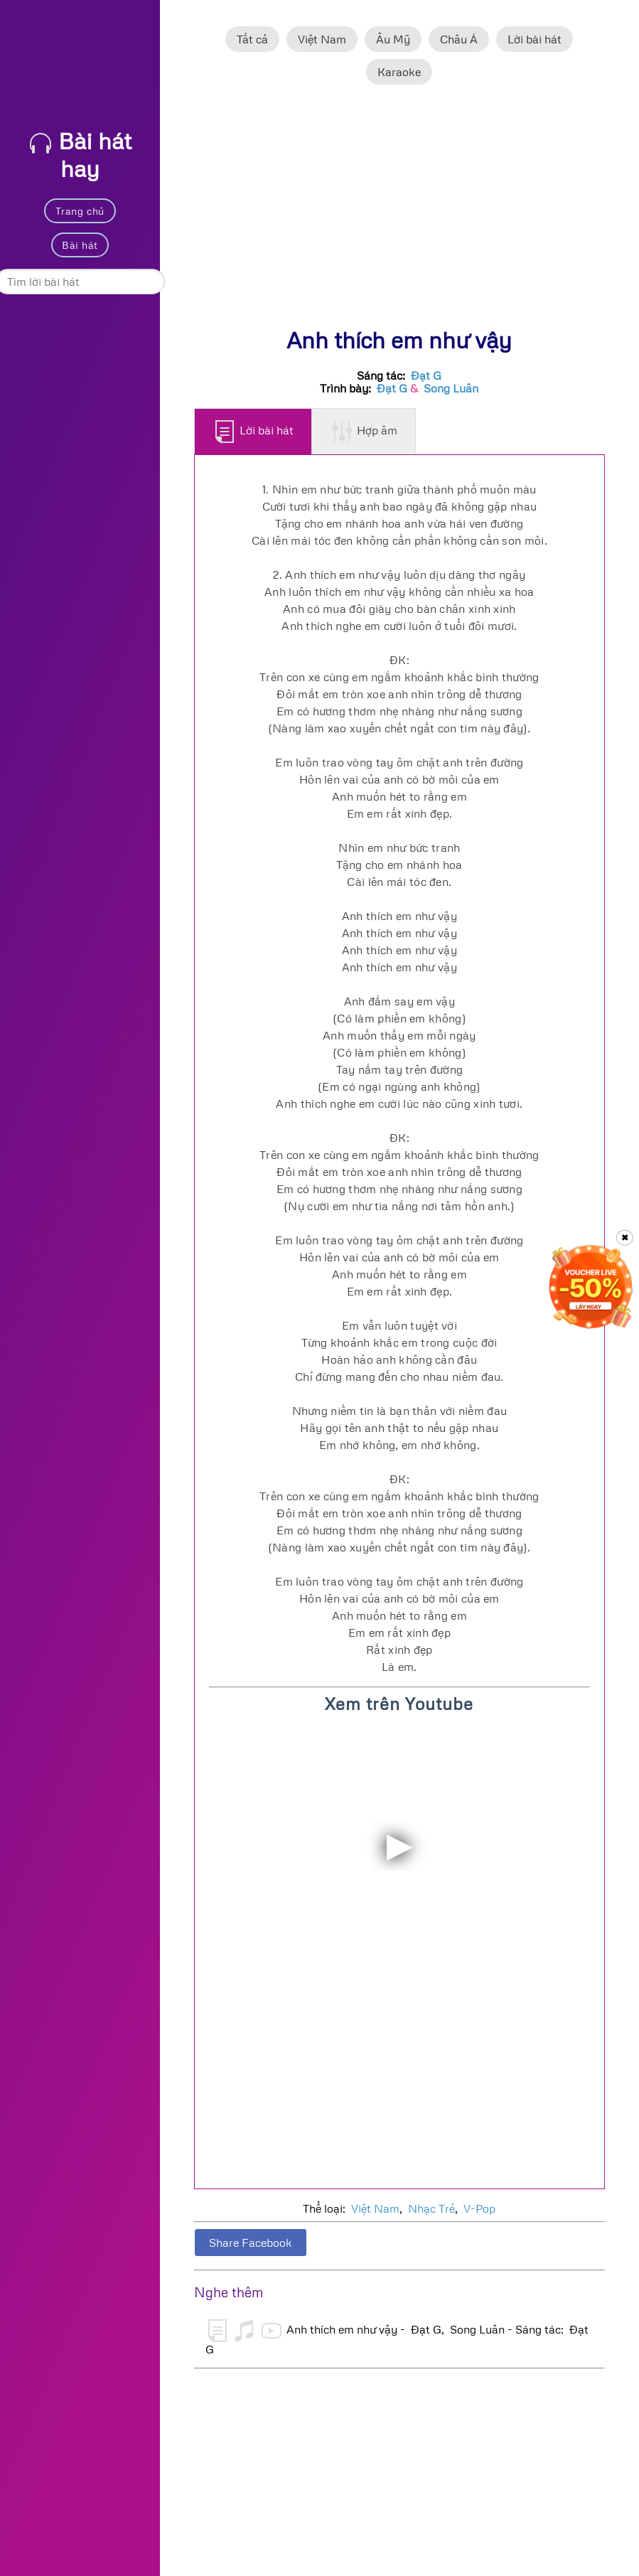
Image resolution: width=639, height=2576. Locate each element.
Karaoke (399, 72)
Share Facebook (250, 2242)
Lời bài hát (535, 39)
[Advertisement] (399, 212)
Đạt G (426, 375)
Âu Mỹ (393, 39)
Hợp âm (364, 431)
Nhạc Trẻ (431, 2208)
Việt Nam (322, 39)
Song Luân (451, 388)
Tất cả (252, 39)
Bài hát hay (80, 154)
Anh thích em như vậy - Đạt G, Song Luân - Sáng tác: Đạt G (397, 2337)
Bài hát (79, 245)
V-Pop (479, 2208)
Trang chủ (79, 211)
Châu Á (459, 39)
